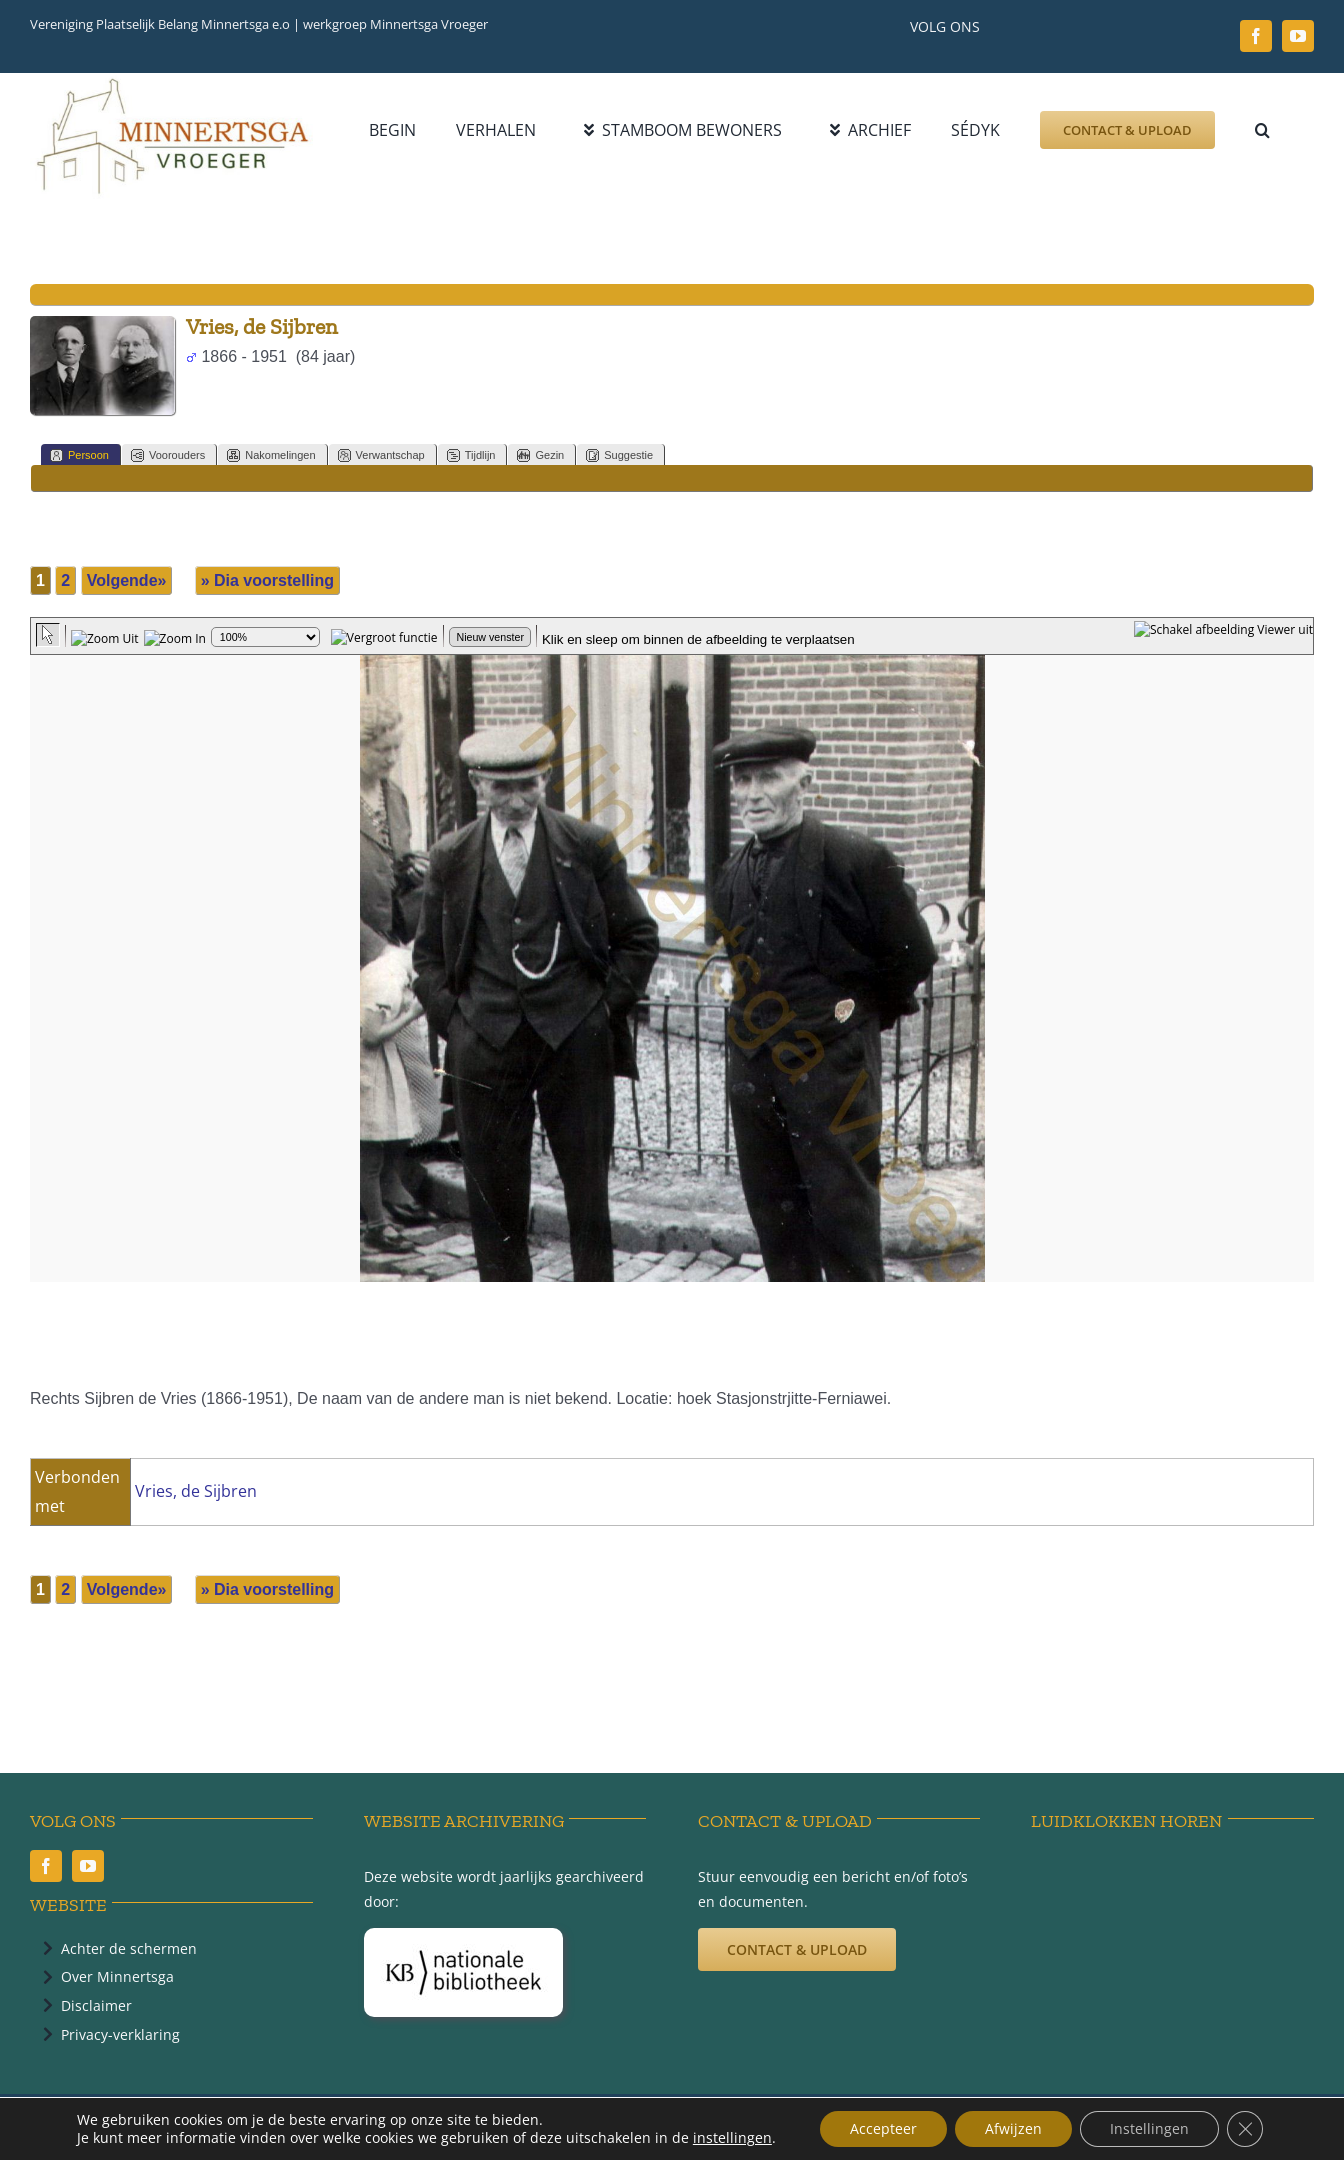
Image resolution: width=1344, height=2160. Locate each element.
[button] (1262, 130)
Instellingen (1149, 2128)
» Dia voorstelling (267, 580)
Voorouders (168, 455)
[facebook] (1256, 36)
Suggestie (619, 455)
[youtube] (1298, 36)
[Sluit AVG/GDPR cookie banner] (1245, 2129)
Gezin (540, 455)
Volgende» (127, 580)
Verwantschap (381, 455)
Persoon (79, 455)
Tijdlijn (471, 455)
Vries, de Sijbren (196, 1491)
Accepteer (883, 2128)
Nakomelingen (271, 455)
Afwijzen (1013, 2128)
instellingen (732, 2138)
